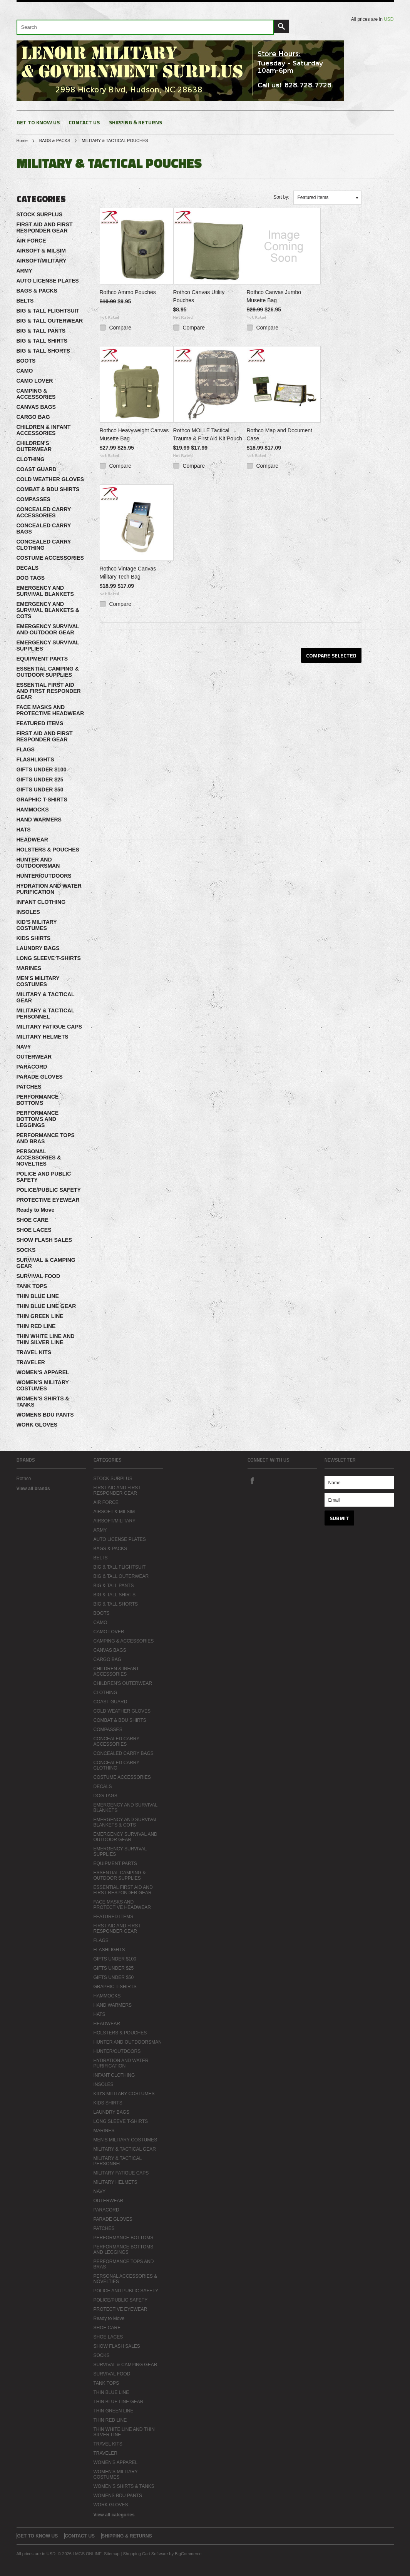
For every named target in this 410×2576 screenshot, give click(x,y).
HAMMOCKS (33, 809)
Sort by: (281, 197)
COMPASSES (33, 499)
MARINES (29, 968)
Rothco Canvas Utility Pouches (199, 296)
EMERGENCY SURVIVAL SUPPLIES (48, 645)
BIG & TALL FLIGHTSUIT (48, 311)
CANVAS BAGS (36, 407)
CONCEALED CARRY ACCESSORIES (44, 512)
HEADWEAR (32, 839)
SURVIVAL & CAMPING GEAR (46, 1263)
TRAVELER (31, 1362)
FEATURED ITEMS (40, 723)
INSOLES (28, 912)
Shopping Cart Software (145, 2553)
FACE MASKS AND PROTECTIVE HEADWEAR (50, 710)
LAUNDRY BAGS (38, 948)
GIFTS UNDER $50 (40, 789)
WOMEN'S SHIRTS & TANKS (43, 1401)
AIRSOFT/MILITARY (42, 261)
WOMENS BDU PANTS (45, 1415)
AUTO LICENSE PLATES (48, 281)
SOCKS (26, 1250)
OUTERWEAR (34, 1057)
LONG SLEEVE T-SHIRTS (49, 958)
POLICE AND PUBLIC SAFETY (44, 1177)
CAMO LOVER (35, 381)
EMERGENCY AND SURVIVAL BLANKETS (45, 591)
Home (22, 140)
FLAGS (26, 749)
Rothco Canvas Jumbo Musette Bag (274, 296)
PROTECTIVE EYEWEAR (48, 1200)
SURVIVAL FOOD (38, 1276)
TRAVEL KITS (34, 1352)
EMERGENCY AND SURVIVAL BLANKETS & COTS (48, 610)
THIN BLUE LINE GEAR (46, 1306)
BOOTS (26, 361)
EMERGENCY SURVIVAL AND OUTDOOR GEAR (48, 629)
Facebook (252, 1480)
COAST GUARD (37, 469)
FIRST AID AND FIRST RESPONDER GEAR (45, 227)
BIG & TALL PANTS (41, 331)
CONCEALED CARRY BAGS (44, 528)
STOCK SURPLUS (40, 214)
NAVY (24, 1047)
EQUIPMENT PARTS (42, 659)
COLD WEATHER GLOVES (50, 479)
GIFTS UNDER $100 (42, 769)
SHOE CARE (33, 1220)
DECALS (28, 568)
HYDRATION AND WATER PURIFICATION (49, 889)
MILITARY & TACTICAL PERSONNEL (46, 1013)
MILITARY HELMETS (43, 1037)
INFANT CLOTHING (41, 902)
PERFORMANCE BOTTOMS (38, 1100)
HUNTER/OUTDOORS (44, 876)
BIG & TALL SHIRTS (42, 341)
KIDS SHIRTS (34, 938)
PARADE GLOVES (40, 1077)
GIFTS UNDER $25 (40, 779)
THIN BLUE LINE (38, 1296)
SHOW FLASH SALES (44, 1240)
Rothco (24, 1478)
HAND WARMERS (39, 819)
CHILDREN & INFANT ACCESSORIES (44, 430)
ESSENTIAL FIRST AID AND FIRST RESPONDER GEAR (49, 691)
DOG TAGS (31, 578)
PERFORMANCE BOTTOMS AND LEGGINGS (38, 1119)
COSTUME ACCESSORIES (50, 558)
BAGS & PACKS (54, 140)
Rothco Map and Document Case (279, 434)
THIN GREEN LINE (40, 1316)
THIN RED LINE (36, 1326)
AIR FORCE (31, 241)
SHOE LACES (34, 1230)
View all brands (33, 1488)
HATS (24, 829)
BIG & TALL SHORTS (43, 351)
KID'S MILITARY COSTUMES (37, 925)
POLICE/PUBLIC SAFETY (49, 1190)
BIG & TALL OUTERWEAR (50, 321)
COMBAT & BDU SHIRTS (48, 489)
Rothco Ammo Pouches (128, 292)
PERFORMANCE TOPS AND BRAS (46, 1138)
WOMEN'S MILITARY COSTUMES (43, 1385)
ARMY (24, 271)
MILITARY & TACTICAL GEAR (46, 997)
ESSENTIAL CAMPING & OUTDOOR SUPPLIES (48, 672)
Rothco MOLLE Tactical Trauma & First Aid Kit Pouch (207, 434)
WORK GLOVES (37, 1425)
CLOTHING (31, 459)
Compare (120, 328)
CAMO (25, 371)
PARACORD (32, 1067)
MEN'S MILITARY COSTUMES (38, 981)
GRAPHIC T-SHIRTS (42, 799)
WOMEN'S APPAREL (43, 1372)
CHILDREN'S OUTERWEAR (34, 446)
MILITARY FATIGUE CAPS (49, 1027)
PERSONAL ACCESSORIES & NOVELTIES (39, 1157)
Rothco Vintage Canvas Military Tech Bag (128, 572)
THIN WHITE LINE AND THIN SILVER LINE (46, 1339)
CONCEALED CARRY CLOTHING (44, 545)
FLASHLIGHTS (35, 759)
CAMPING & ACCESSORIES (36, 394)
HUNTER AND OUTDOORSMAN (38, 862)
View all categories (114, 2514)
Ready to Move (36, 1210)
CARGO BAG (33, 417)
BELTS (25, 301)
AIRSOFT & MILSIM (41, 251)
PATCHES (29, 1087)
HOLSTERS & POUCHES (48, 849)
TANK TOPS (32, 1286)
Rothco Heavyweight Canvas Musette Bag (134, 434)
